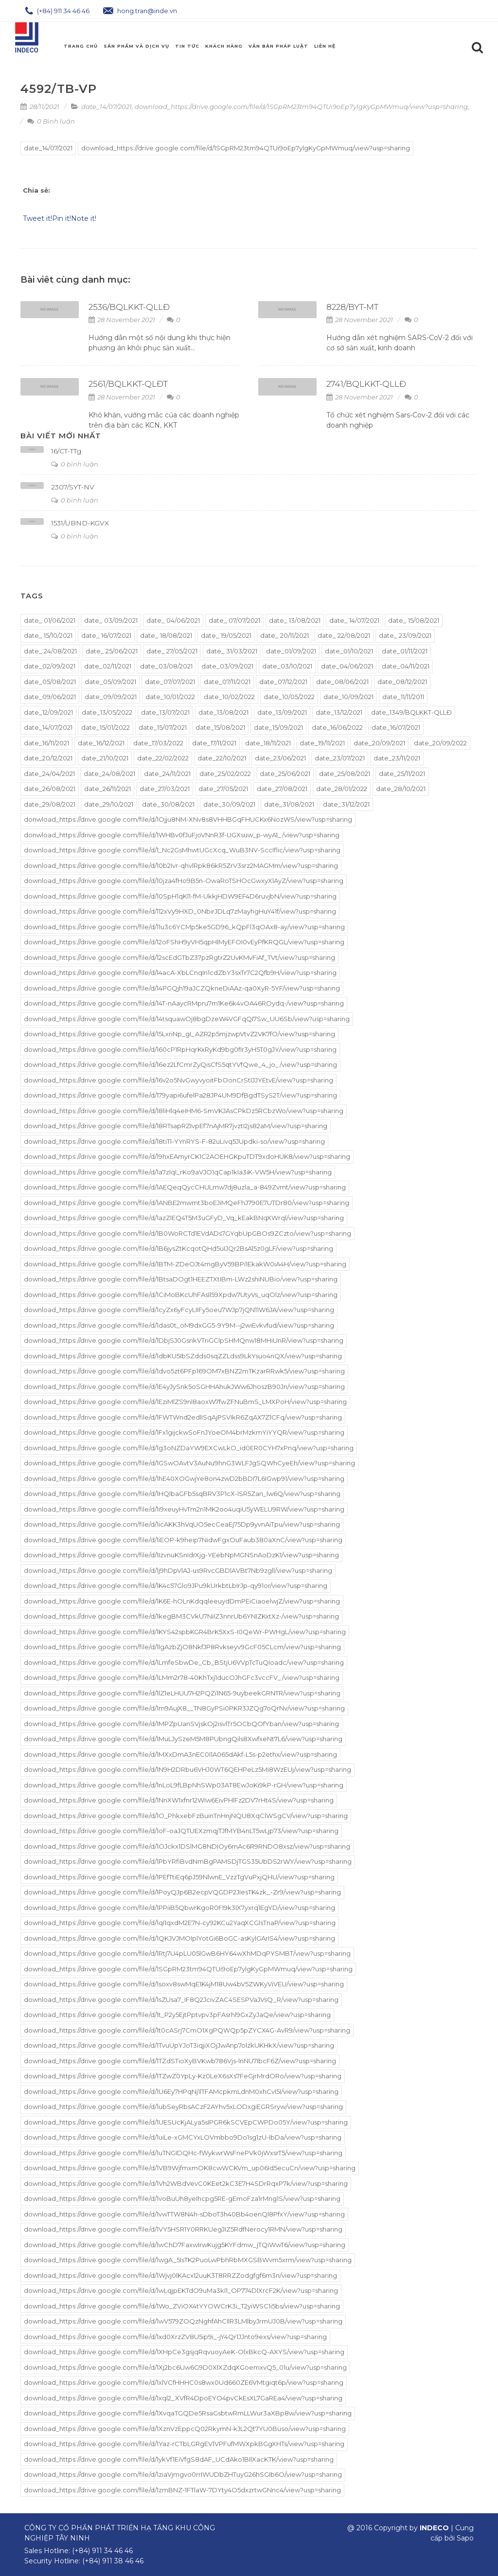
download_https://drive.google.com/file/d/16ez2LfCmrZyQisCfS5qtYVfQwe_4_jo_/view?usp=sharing (180, 1064)
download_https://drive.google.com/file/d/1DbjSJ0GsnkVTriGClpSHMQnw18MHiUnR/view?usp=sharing (183, 1340)
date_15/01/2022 (105, 727)
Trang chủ (81, 46)
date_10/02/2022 (229, 697)
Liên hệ (325, 46)
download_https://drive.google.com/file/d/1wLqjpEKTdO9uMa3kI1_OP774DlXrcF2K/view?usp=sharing (181, 2290)
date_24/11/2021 (167, 773)
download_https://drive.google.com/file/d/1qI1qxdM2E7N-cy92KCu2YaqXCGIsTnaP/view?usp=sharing (180, 1923)
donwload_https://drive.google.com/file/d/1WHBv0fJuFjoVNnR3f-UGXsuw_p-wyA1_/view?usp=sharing (181, 835)
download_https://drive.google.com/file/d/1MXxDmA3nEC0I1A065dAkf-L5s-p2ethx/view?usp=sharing (180, 1754)
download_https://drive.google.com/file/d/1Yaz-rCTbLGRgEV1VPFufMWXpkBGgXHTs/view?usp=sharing (184, 2444)
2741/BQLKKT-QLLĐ (366, 384)
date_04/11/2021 (405, 666)
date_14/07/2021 (106, 106)
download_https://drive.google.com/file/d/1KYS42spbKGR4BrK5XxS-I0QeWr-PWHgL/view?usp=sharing (185, 1632)
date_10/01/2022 (170, 697)
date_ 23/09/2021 (405, 635)
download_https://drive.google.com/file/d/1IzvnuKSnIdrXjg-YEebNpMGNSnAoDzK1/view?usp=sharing (181, 1555)
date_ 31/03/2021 (231, 651)
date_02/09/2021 (49, 666)
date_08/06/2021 (342, 681)
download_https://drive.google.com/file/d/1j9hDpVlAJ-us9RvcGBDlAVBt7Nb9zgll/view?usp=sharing (178, 1570)
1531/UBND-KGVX (80, 523)
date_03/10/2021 (287, 666)
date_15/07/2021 (163, 727)
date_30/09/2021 (229, 804)
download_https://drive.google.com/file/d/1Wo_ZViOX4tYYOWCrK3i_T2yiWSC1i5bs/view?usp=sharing (182, 2306)
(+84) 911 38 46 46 (112, 2561)
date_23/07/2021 (340, 758)
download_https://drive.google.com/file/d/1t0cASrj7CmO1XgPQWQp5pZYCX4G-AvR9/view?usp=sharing (187, 2030)
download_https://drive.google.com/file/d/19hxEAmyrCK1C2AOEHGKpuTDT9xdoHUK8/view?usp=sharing (187, 1156)
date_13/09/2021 (282, 712)
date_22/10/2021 (221, 758)
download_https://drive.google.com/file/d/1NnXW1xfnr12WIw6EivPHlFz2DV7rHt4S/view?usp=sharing (179, 1800)
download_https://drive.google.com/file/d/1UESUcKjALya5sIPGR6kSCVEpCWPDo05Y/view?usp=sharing (186, 2122)
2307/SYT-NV (72, 487)
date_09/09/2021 (111, 697)
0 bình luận (74, 464)
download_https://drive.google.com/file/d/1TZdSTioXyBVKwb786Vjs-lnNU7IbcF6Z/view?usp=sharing (180, 2061)
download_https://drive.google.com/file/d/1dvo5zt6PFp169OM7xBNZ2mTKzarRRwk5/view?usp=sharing (184, 1371)
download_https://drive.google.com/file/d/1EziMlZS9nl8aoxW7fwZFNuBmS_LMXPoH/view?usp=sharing (185, 1401)
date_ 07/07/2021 (234, 620)
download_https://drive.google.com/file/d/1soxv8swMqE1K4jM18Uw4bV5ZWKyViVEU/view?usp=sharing (184, 1984)
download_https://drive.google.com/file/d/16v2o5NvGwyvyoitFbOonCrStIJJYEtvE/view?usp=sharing (178, 1080)
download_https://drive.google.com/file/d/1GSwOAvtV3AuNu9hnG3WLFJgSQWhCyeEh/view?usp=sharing (189, 1463)
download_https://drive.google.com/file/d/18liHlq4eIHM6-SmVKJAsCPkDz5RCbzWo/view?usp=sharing (183, 1111)
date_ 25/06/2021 (112, 651)
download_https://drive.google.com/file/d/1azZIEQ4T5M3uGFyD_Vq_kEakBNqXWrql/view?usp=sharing (184, 1218)
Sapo (465, 2538)
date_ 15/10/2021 (48, 635)
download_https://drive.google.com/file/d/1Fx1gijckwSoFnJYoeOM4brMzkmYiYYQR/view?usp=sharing (184, 1432)
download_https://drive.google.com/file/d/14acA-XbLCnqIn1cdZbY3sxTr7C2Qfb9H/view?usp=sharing (180, 972)
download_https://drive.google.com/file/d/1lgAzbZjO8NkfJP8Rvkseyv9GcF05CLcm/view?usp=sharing (182, 1647)
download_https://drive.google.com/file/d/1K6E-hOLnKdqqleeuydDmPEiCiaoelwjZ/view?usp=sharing (182, 1601)
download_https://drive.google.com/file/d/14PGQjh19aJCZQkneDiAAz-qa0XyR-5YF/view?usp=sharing (182, 988)
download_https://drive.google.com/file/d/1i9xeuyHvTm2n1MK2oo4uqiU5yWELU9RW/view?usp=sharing (184, 1509)
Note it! (83, 218)
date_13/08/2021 (223, 712)
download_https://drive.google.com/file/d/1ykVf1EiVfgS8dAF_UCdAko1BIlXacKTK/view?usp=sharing (179, 2459)
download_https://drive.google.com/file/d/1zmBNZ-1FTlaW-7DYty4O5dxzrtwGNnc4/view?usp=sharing (182, 2490)
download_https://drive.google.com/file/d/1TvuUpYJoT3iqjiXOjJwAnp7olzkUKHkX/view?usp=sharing (179, 2045)
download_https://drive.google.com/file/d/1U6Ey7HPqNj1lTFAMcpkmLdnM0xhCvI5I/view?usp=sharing (181, 2091)
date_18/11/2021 (268, 743)
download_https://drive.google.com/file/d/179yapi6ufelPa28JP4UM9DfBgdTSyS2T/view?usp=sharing (180, 1095)
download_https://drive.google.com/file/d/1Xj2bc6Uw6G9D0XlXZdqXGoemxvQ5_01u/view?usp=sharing (185, 2367)
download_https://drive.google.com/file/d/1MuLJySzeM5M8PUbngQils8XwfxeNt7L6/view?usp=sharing (183, 1739)
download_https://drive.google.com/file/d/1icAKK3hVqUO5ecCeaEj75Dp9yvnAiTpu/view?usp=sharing (182, 1524)
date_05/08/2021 (50, 681)
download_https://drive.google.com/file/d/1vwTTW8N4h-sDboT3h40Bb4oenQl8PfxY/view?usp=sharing (184, 2214)
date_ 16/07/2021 (106, 635)
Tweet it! (37, 218)
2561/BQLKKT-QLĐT (128, 384)
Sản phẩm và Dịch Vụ (136, 46)
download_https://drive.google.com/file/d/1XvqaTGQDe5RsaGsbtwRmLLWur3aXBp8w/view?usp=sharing (188, 2413)
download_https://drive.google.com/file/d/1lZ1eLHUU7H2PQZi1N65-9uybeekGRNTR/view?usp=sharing (182, 1693)
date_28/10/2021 (401, 789)
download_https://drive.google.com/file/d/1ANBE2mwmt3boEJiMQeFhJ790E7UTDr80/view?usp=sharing (186, 1203)
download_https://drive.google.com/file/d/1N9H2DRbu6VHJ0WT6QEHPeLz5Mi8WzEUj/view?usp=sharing (187, 1769)
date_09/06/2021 (50, 697)
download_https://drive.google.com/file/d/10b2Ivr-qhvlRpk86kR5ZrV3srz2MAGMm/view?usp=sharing (181, 865)
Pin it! (61, 218)
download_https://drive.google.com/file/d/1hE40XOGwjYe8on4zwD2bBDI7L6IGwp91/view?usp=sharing (184, 1478)
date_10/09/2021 (348, 697)
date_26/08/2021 (49, 789)
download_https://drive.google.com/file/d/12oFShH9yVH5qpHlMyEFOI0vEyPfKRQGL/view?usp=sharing (184, 942)
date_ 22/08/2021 (344, 635)
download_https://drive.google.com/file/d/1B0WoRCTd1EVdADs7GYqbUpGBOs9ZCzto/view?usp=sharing (187, 1233)
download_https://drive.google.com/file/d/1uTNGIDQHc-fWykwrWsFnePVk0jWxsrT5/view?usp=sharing (183, 2153)
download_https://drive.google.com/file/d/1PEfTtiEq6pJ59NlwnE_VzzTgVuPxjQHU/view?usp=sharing (179, 1877)
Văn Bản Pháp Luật (278, 46)
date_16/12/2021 (101, 743)
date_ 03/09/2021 (111, 620)
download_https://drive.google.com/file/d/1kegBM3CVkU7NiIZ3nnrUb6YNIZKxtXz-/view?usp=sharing (181, 1616)
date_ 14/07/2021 (354, 620)
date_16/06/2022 (337, 727)
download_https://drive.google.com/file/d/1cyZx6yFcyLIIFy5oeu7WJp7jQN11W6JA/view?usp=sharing (179, 1310)
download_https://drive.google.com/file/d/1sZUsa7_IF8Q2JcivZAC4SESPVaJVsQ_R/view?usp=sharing (181, 1999)
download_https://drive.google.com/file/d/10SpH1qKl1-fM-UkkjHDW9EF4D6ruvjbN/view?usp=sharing (180, 896)
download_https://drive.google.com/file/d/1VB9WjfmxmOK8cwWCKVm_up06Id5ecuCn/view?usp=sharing (190, 2168)
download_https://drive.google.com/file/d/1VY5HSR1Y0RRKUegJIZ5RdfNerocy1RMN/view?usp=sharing (183, 2229)
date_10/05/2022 (289, 697)
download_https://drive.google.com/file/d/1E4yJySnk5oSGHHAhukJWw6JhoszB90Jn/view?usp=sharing (184, 1386)
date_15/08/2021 (220, 727)
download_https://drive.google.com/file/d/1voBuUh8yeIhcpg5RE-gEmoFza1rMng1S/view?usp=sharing (182, 2198)
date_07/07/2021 (170, 681)
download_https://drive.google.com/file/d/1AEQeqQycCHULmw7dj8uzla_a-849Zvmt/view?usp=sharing (185, 1187)
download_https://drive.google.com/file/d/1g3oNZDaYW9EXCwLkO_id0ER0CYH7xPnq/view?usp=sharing (189, 1448)
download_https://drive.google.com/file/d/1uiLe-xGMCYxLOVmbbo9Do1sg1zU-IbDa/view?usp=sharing (182, 2137)
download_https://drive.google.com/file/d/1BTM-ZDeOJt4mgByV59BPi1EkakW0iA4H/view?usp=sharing (185, 1264)
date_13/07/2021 (165, 712)
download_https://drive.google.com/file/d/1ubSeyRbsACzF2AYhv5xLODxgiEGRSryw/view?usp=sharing (183, 2106)
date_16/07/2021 (396, 727)
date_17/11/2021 (214, 743)
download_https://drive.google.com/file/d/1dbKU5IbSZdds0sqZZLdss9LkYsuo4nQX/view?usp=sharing (183, 1356)
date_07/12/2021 (283, 681)
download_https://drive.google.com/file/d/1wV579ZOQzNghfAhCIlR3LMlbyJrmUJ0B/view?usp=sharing (183, 2321)
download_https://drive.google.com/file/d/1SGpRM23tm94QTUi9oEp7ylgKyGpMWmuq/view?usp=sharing (301, 106)
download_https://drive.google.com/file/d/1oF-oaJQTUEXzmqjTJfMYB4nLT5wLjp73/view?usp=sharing (181, 1831)
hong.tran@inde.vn (140, 11)
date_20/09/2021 (379, 743)
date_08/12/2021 (402, 681)
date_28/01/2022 (341, 789)
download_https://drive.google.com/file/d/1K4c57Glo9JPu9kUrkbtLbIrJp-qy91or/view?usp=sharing (175, 1585)
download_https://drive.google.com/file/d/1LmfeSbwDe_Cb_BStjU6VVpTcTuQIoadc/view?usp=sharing (184, 1662)
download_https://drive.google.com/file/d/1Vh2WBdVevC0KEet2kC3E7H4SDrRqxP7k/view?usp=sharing (186, 2183)
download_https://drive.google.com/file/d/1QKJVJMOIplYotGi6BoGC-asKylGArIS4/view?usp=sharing (179, 1938)
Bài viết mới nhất (60, 435)
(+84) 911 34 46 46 (57, 11)
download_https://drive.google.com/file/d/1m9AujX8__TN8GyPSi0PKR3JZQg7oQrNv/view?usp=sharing (184, 1708)
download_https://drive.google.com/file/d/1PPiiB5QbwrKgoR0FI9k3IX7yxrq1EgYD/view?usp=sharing (179, 1907)
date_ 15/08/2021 (413, 620)
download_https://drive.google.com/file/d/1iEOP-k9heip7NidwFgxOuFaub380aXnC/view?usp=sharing (183, 1540)
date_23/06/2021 (280, 758)
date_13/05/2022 (107, 712)
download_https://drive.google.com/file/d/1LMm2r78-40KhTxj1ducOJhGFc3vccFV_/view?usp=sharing (181, 1677)
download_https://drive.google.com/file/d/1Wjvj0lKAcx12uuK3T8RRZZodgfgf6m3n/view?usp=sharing (180, 2275)
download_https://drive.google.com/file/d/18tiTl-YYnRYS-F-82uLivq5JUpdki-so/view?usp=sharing (174, 1141)
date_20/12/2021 (48, 758)
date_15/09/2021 (278, 727)
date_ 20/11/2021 (284, 635)
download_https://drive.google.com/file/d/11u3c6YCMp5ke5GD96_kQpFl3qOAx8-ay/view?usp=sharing (184, 927)
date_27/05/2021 (223, 789)
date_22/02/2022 (163, 758)
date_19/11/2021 (322, 743)
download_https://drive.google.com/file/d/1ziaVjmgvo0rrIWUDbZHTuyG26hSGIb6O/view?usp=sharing (183, 2474)
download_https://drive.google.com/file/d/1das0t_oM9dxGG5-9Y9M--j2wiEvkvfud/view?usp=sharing (179, 1325)
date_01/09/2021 (291, 651)
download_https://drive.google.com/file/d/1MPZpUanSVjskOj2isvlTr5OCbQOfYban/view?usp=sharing (181, 1724)
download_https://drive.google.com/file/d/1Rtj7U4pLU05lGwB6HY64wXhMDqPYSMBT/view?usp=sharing (187, 1953)
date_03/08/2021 (166, 666)
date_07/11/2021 (227, 681)
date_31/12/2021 (346, 804)
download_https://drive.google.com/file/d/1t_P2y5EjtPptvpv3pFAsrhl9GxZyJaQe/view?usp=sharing (177, 2014)
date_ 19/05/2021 (226, 635)
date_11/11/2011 (403, 697)
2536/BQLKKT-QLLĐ (129, 307)
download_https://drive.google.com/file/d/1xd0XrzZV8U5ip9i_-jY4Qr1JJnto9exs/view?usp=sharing (175, 2337)
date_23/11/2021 (397, 758)
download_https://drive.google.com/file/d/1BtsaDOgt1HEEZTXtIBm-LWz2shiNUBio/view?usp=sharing (181, 1279)
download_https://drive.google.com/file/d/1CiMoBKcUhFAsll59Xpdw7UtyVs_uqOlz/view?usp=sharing (181, 1294)
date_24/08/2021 (109, 773)
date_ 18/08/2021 (166, 635)
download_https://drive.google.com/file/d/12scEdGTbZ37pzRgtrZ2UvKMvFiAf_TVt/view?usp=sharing (179, 957)
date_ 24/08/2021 (50, 651)
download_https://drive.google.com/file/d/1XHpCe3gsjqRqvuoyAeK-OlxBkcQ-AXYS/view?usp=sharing (184, 2352)
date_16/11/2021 (46, 743)
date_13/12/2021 (339, 712)
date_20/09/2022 (440, 743)
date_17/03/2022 (158, 743)
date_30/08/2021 (168, 804)
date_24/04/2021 (49, 773)
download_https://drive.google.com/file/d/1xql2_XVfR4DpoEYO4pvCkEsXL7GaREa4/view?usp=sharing (183, 2398)
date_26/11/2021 (107, 789)
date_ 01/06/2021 (49, 620)
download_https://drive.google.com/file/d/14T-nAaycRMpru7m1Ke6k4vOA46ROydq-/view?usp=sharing (184, 1003)
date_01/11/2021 (404, 651)
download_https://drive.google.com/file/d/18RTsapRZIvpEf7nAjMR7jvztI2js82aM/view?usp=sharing (175, 1126)
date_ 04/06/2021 (173, 620)
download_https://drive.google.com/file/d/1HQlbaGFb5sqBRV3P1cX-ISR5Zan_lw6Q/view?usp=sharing (182, 1493)
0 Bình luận (51, 121)
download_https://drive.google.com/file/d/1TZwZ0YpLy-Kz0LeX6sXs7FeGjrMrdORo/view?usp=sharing (182, 2076)
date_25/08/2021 (344, 773)
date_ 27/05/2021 (171, 651)
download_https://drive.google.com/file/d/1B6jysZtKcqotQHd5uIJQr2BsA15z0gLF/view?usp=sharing (178, 1248)
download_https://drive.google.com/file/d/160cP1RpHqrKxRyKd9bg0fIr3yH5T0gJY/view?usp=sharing (180, 1049)
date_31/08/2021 (289, 804)
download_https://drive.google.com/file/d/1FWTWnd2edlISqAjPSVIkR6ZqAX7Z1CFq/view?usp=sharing (183, 1417)
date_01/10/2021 (349, 651)
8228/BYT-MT (352, 307)
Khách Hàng (224, 46)
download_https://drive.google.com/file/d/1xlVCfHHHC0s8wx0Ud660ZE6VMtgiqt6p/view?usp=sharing (183, 2382)
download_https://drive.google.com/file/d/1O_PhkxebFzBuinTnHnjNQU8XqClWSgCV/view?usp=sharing (186, 1815)
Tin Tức (187, 46)
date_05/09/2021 (110, 681)
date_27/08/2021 (282, 789)
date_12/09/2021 (48, 712)
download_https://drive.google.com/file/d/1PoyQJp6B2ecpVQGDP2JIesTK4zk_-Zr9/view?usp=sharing (182, 1892)
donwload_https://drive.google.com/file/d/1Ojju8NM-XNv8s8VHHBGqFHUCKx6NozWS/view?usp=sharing (188, 819)
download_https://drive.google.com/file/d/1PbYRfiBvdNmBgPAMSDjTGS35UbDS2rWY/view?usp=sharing (188, 1861)
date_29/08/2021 (49, 804)
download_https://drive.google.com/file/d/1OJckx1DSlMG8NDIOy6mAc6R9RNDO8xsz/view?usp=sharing (187, 1846)
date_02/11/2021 (107, 666)
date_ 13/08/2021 (294, 620)
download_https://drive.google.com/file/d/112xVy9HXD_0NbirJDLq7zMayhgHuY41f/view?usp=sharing (180, 911)
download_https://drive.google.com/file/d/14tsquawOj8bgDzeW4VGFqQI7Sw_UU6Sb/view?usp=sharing (187, 1019)
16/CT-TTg (66, 451)
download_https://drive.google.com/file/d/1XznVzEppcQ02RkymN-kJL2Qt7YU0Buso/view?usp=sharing (185, 2428)
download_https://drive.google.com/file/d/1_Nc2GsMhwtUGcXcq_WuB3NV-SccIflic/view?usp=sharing (182, 850)
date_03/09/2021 (227, 666)
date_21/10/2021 (104, 758)
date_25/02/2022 (225, 773)
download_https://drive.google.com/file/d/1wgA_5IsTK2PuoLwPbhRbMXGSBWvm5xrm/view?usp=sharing (188, 2260)
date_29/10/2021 (108, 804)
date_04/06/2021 (347, 666)
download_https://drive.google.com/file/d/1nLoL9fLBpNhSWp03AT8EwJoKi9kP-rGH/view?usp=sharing (183, 1785)
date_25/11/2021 (402, 773)
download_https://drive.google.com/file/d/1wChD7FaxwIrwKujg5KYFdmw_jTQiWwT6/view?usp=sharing (184, 2245)
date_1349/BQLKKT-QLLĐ (411, 712)
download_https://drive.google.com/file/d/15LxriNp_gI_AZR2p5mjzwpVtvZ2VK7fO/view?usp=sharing (179, 1034)
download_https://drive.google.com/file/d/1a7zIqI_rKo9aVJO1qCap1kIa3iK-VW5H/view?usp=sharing (178, 1172)
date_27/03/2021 (165, 789)
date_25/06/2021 (285, 773)
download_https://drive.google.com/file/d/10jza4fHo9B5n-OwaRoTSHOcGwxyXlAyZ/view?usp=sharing (183, 880)
